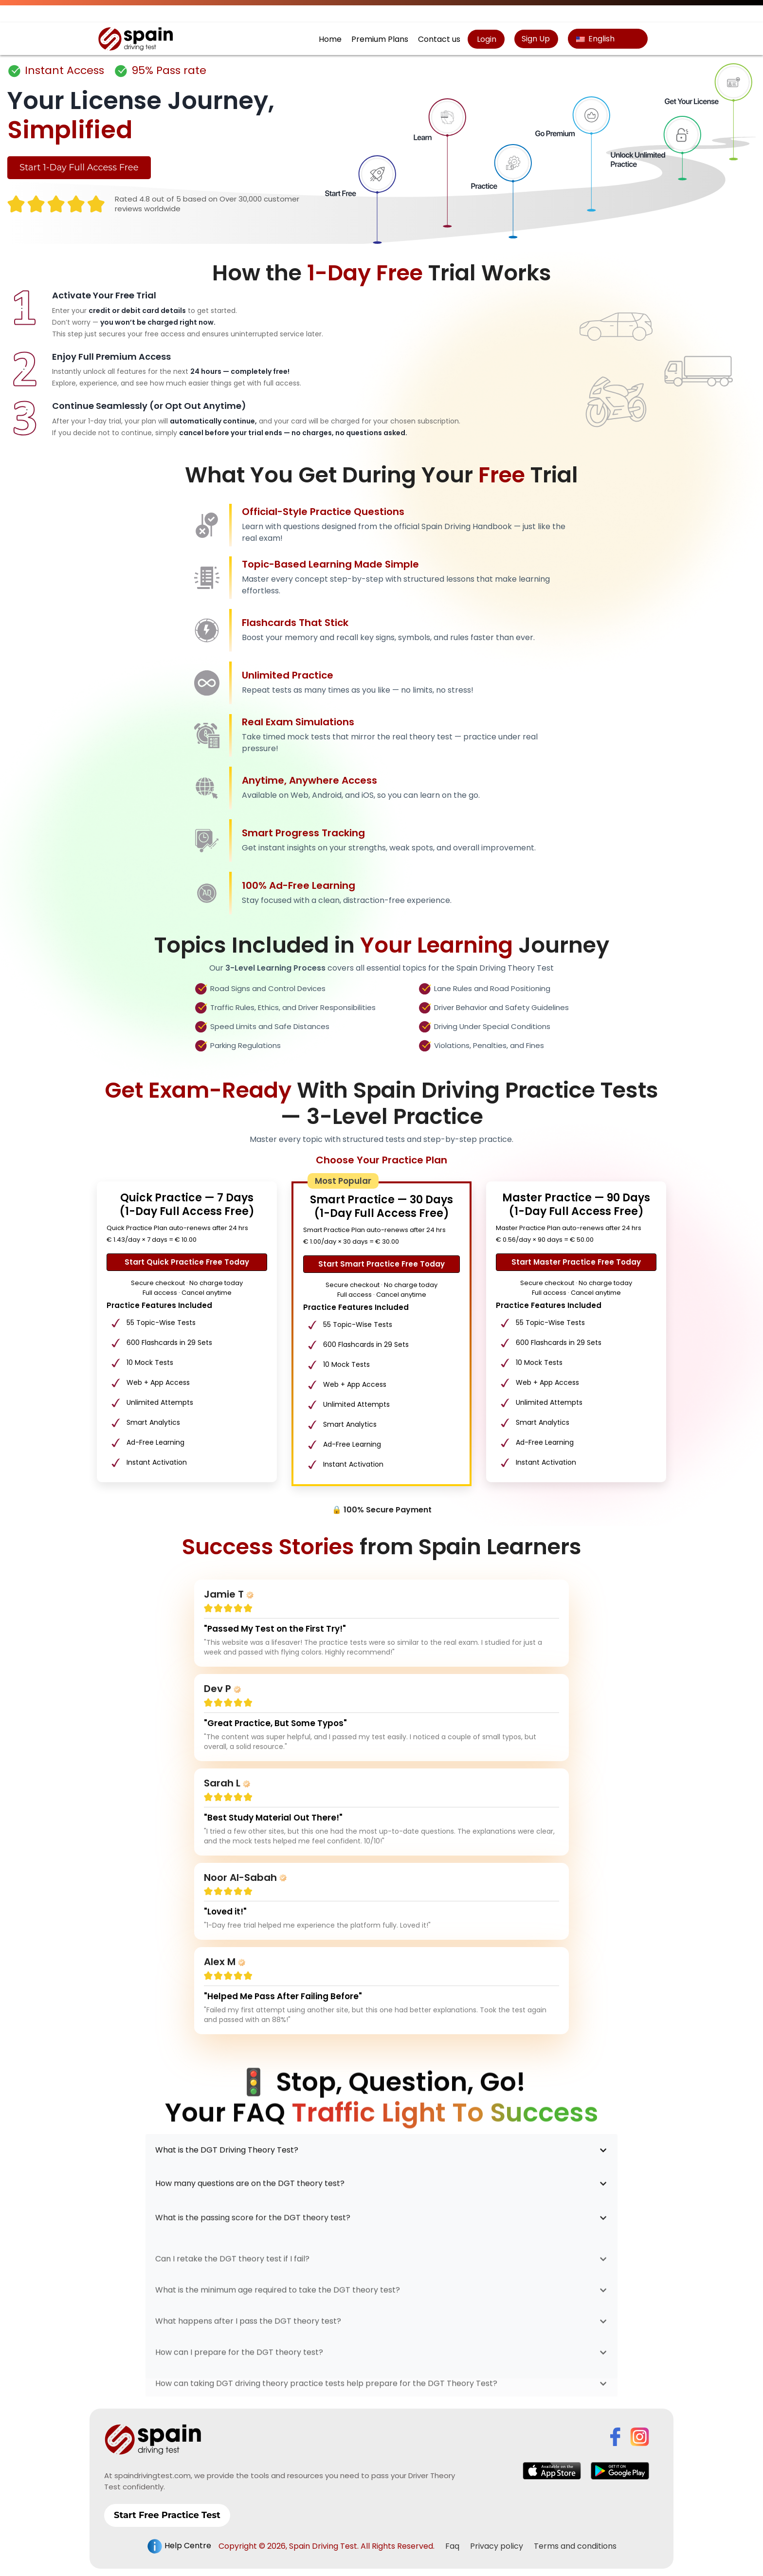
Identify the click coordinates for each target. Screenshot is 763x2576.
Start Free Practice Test (167, 2507)
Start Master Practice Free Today (576, 1262)
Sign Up (536, 38)
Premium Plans (379, 39)
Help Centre (179, 2539)
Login (485, 39)
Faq (452, 2538)
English (595, 38)
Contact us (439, 39)
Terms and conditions (575, 2538)
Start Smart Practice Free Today (381, 1264)
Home (330, 39)
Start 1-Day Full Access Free (79, 167)
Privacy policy (496, 2538)
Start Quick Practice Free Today (187, 1262)
